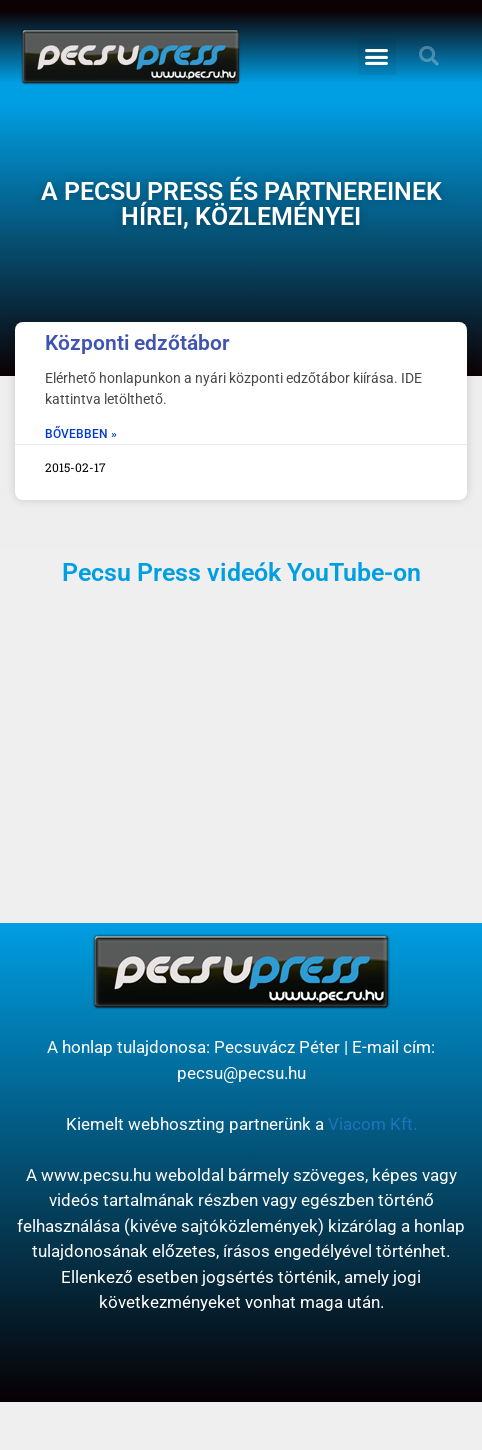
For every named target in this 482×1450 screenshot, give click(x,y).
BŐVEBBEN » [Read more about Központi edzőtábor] (81, 434)
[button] (377, 57)
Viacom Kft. (372, 1124)
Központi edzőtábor (137, 343)
